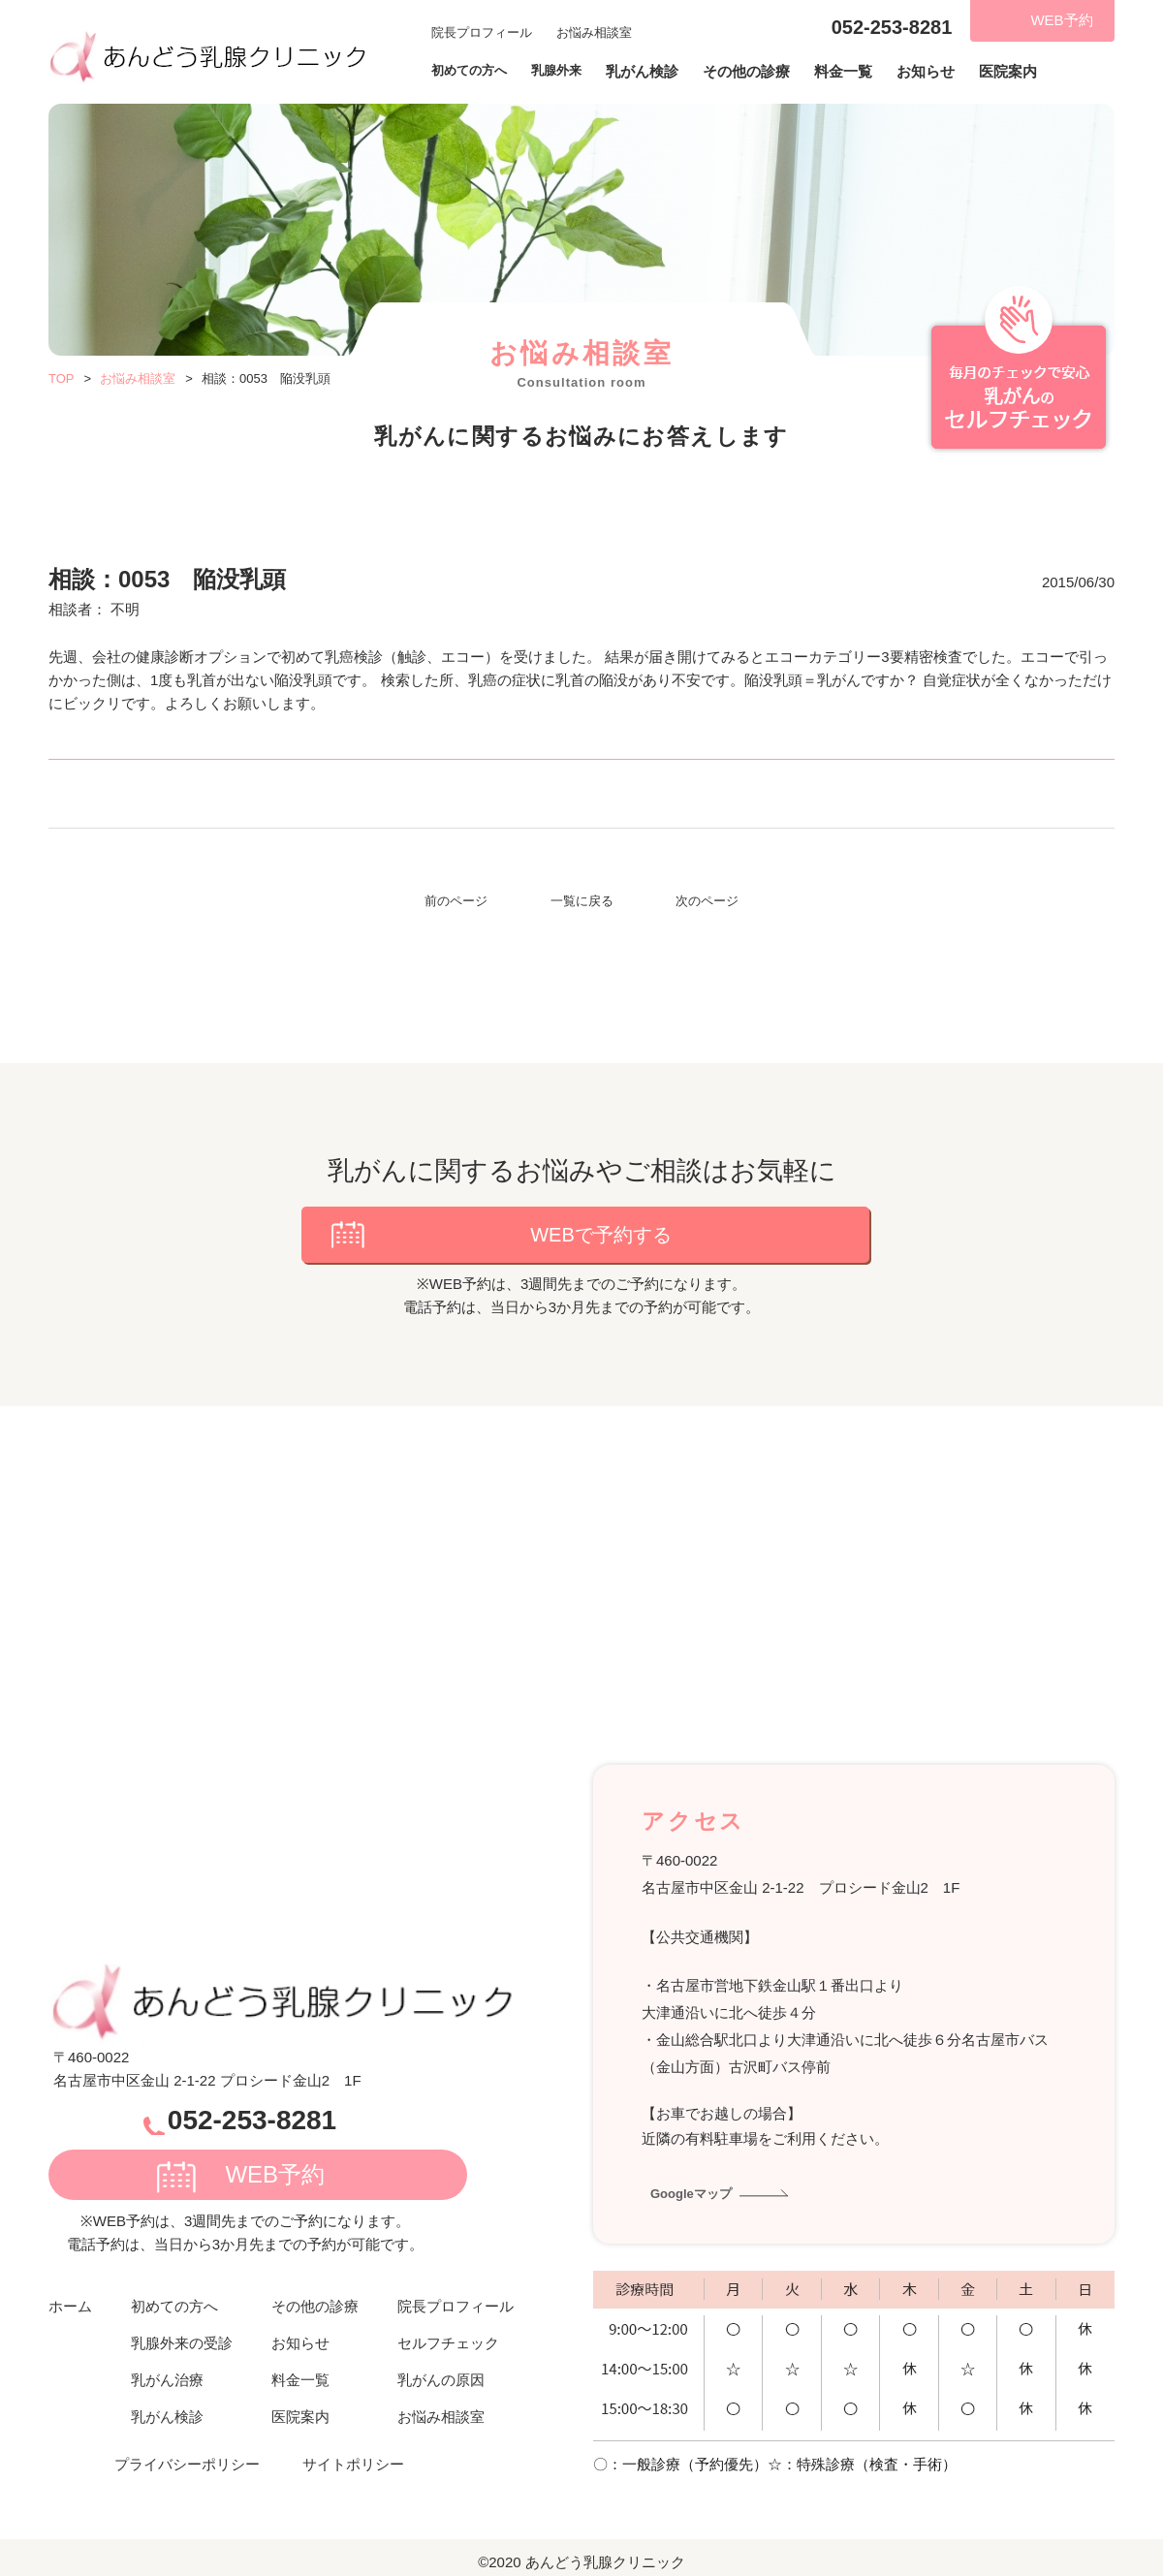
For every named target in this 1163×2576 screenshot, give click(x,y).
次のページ (707, 901)
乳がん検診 (661, 72)
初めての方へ (174, 2292)
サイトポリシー (353, 2450)
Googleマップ (697, 2179)
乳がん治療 (167, 2366)
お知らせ (945, 72)
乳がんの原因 (441, 2366)
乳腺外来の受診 (182, 2329)
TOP (61, 378)
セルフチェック (448, 2329)
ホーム (70, 2292)
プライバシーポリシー (187, 2450)
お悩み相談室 (594, 30)
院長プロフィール (481, 30)
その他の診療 (765, 72)
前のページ (456, 901)
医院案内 (1027, 72)
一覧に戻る (582, 901)
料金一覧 (862, 72)
